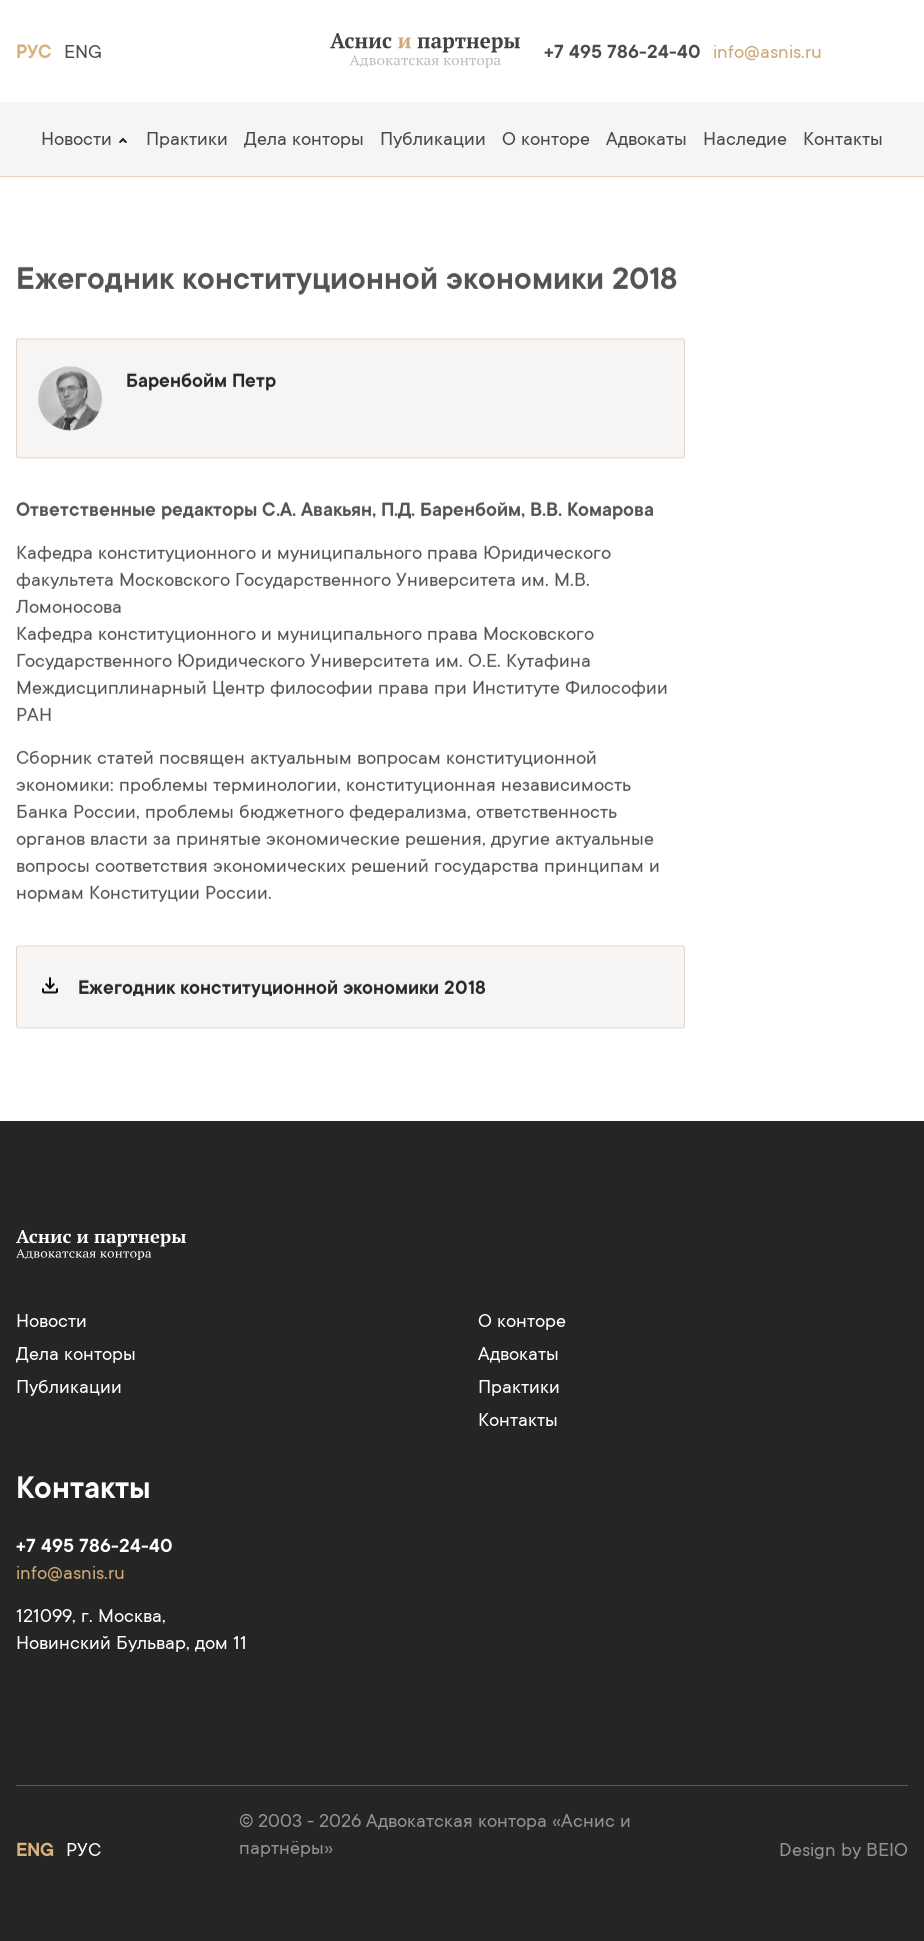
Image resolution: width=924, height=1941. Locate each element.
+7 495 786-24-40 (622, 51)
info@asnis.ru (767, 51)
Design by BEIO (843, 1849)
